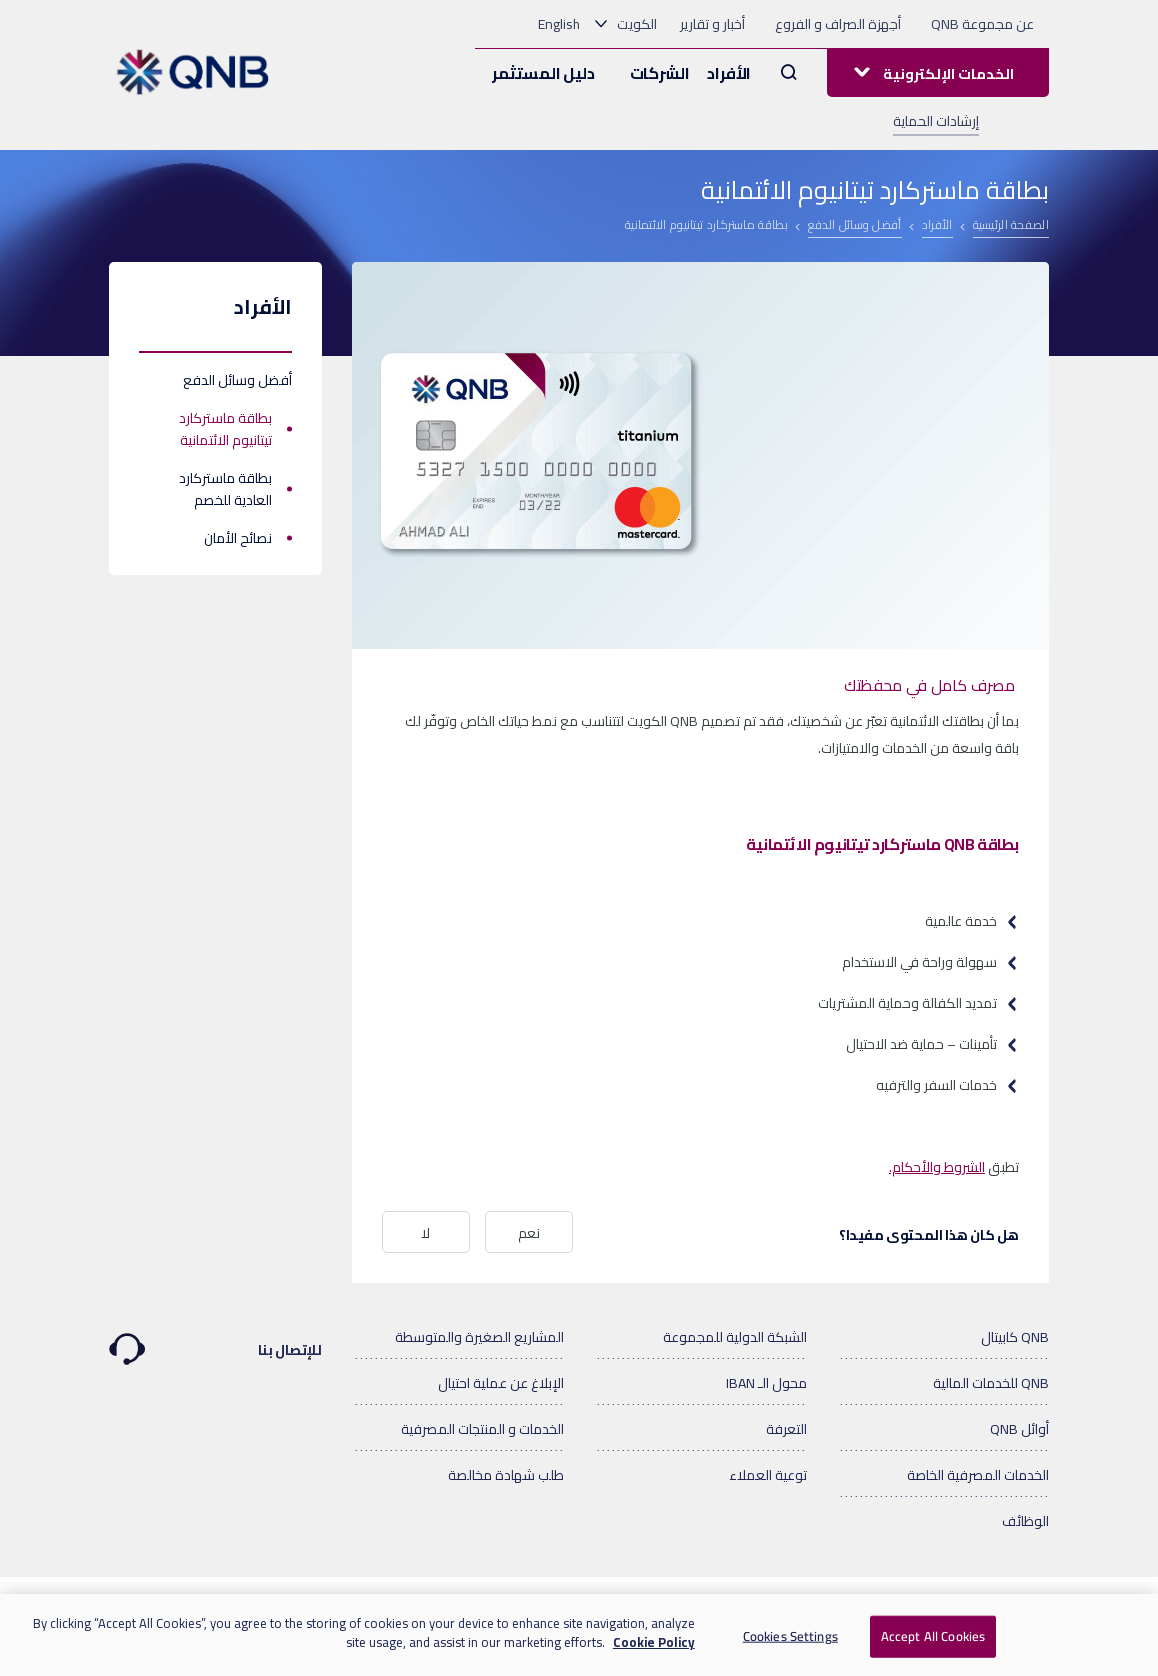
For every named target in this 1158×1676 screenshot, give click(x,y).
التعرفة (786, 1429)
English (559, 24)
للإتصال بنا (215, 1340)
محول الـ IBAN (766, 1383)
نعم (529, 1233)
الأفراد (729, 73)
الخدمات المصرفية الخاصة (978, 1475)
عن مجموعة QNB (982, 24)
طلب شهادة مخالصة (506, 1475)
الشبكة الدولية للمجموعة (735, 1337)
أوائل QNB (1019, 1429)
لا (425, 1233)
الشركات (660, 73)
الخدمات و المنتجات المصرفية (482, 1429)
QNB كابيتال (1015, 1337)
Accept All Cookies (933, 1642)
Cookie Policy (654, 1649)
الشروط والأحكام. (937, 1167)
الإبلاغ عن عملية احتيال (501, 1383)
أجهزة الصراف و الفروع (838, 24)
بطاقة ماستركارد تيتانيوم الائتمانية (225, 429)
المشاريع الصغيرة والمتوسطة (479, 1337)
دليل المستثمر (543, 73)
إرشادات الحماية (936, 121)
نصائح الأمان (238, 538)
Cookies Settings (790, 1642)
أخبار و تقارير (712, 24)
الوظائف (1025, 1521)
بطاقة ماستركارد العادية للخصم (225, 489)
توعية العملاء (768, 1475)
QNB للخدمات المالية (991, 1383)
